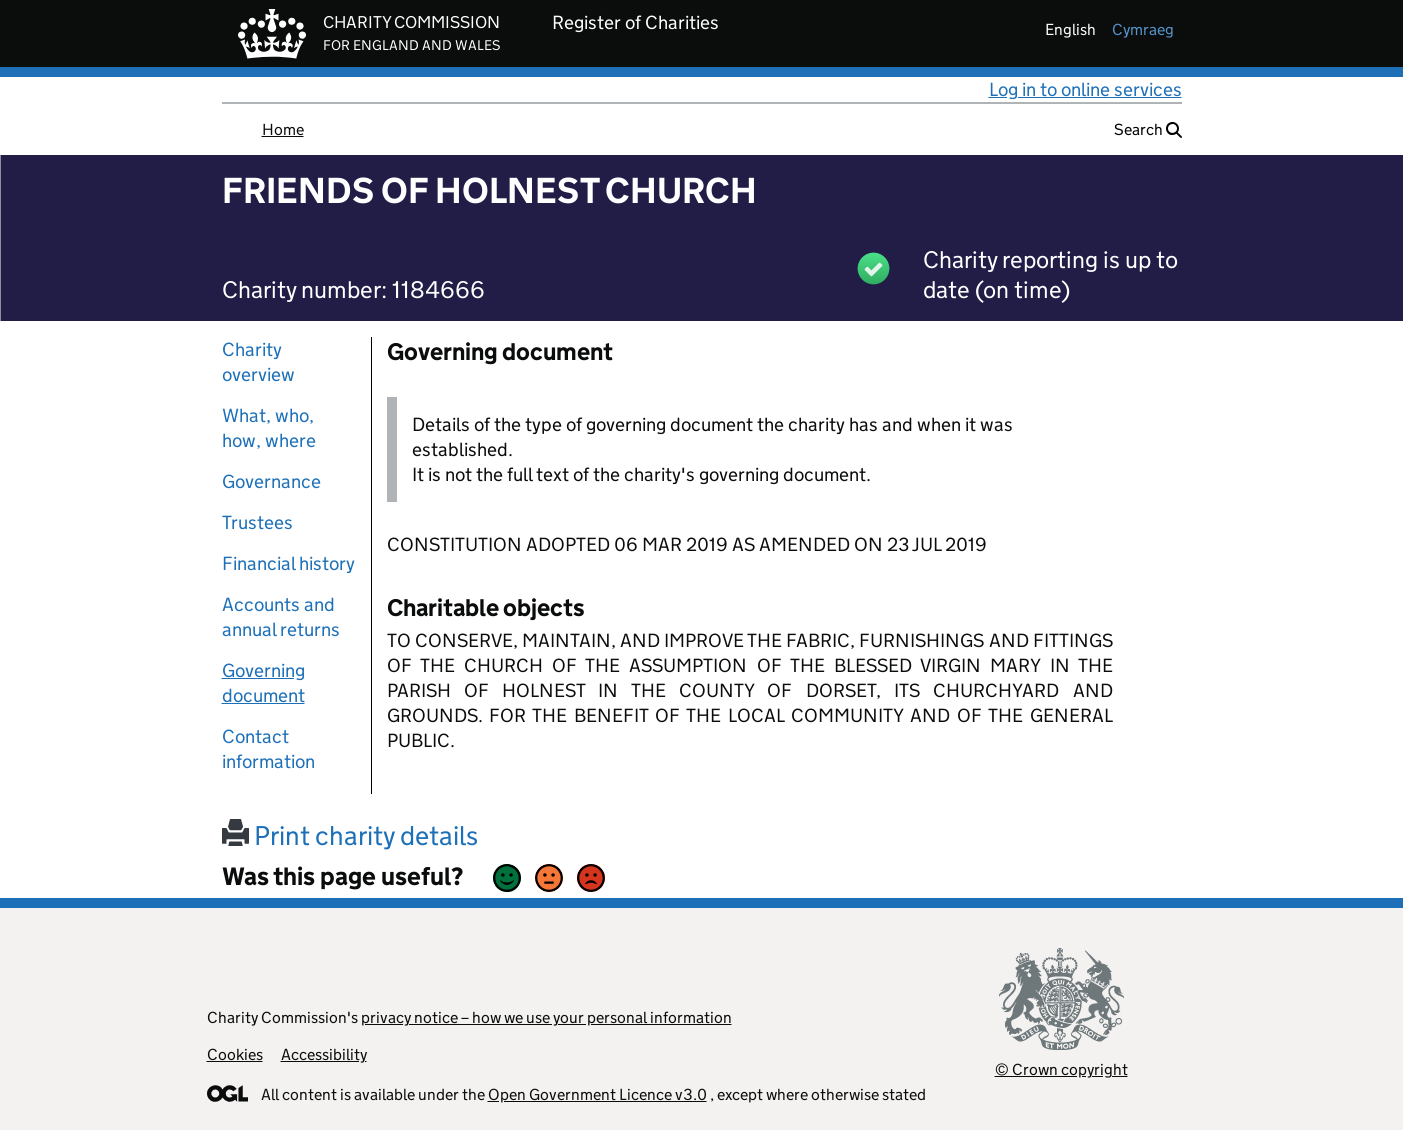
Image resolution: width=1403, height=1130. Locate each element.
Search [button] (1148, 129)
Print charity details (350, 835)
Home (283, 129)
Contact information (268, 749)
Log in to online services (1085, 89)
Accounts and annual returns (281, 617)
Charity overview (258, 362)
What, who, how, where (269, 428)
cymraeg (1143, 29)
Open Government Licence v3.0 (597, 1094)
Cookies (235, 1054)
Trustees (257, 522)
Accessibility (324, 1054)
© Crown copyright (1061, 1069)
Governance (271, 481)
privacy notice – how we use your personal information (546, 1017)
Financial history (288, 563)
